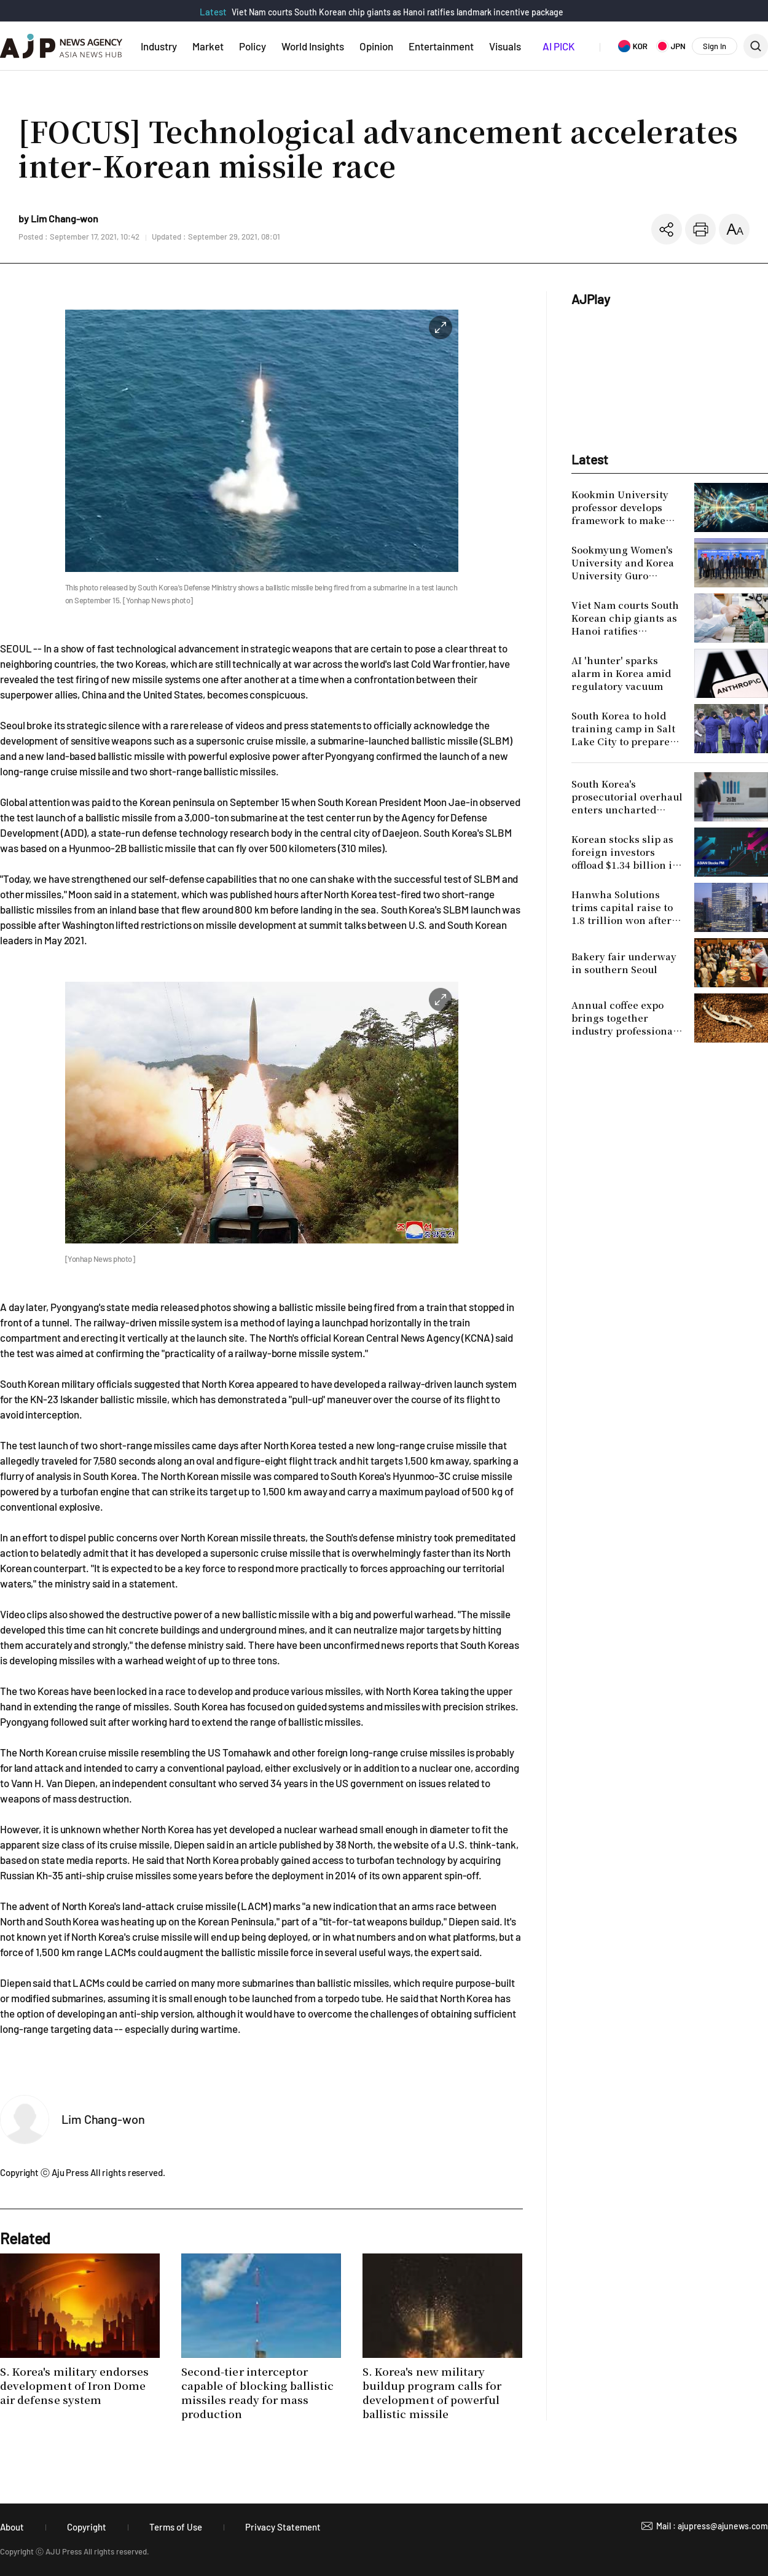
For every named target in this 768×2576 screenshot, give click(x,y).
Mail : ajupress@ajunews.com (712, 2526)
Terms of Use (175, 2526)
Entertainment (441, 46)
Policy (252, 46)
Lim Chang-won (103, 2119)
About (12, 2526)
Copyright (86, 2526)
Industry (159, 46)
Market (208, 46)
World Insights (312, 46)
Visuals (505, 46)
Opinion (376, 46)
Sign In (714, 46)
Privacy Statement (283, 2526)
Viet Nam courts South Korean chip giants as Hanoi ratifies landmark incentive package (397, 12)
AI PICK (558, 46)
